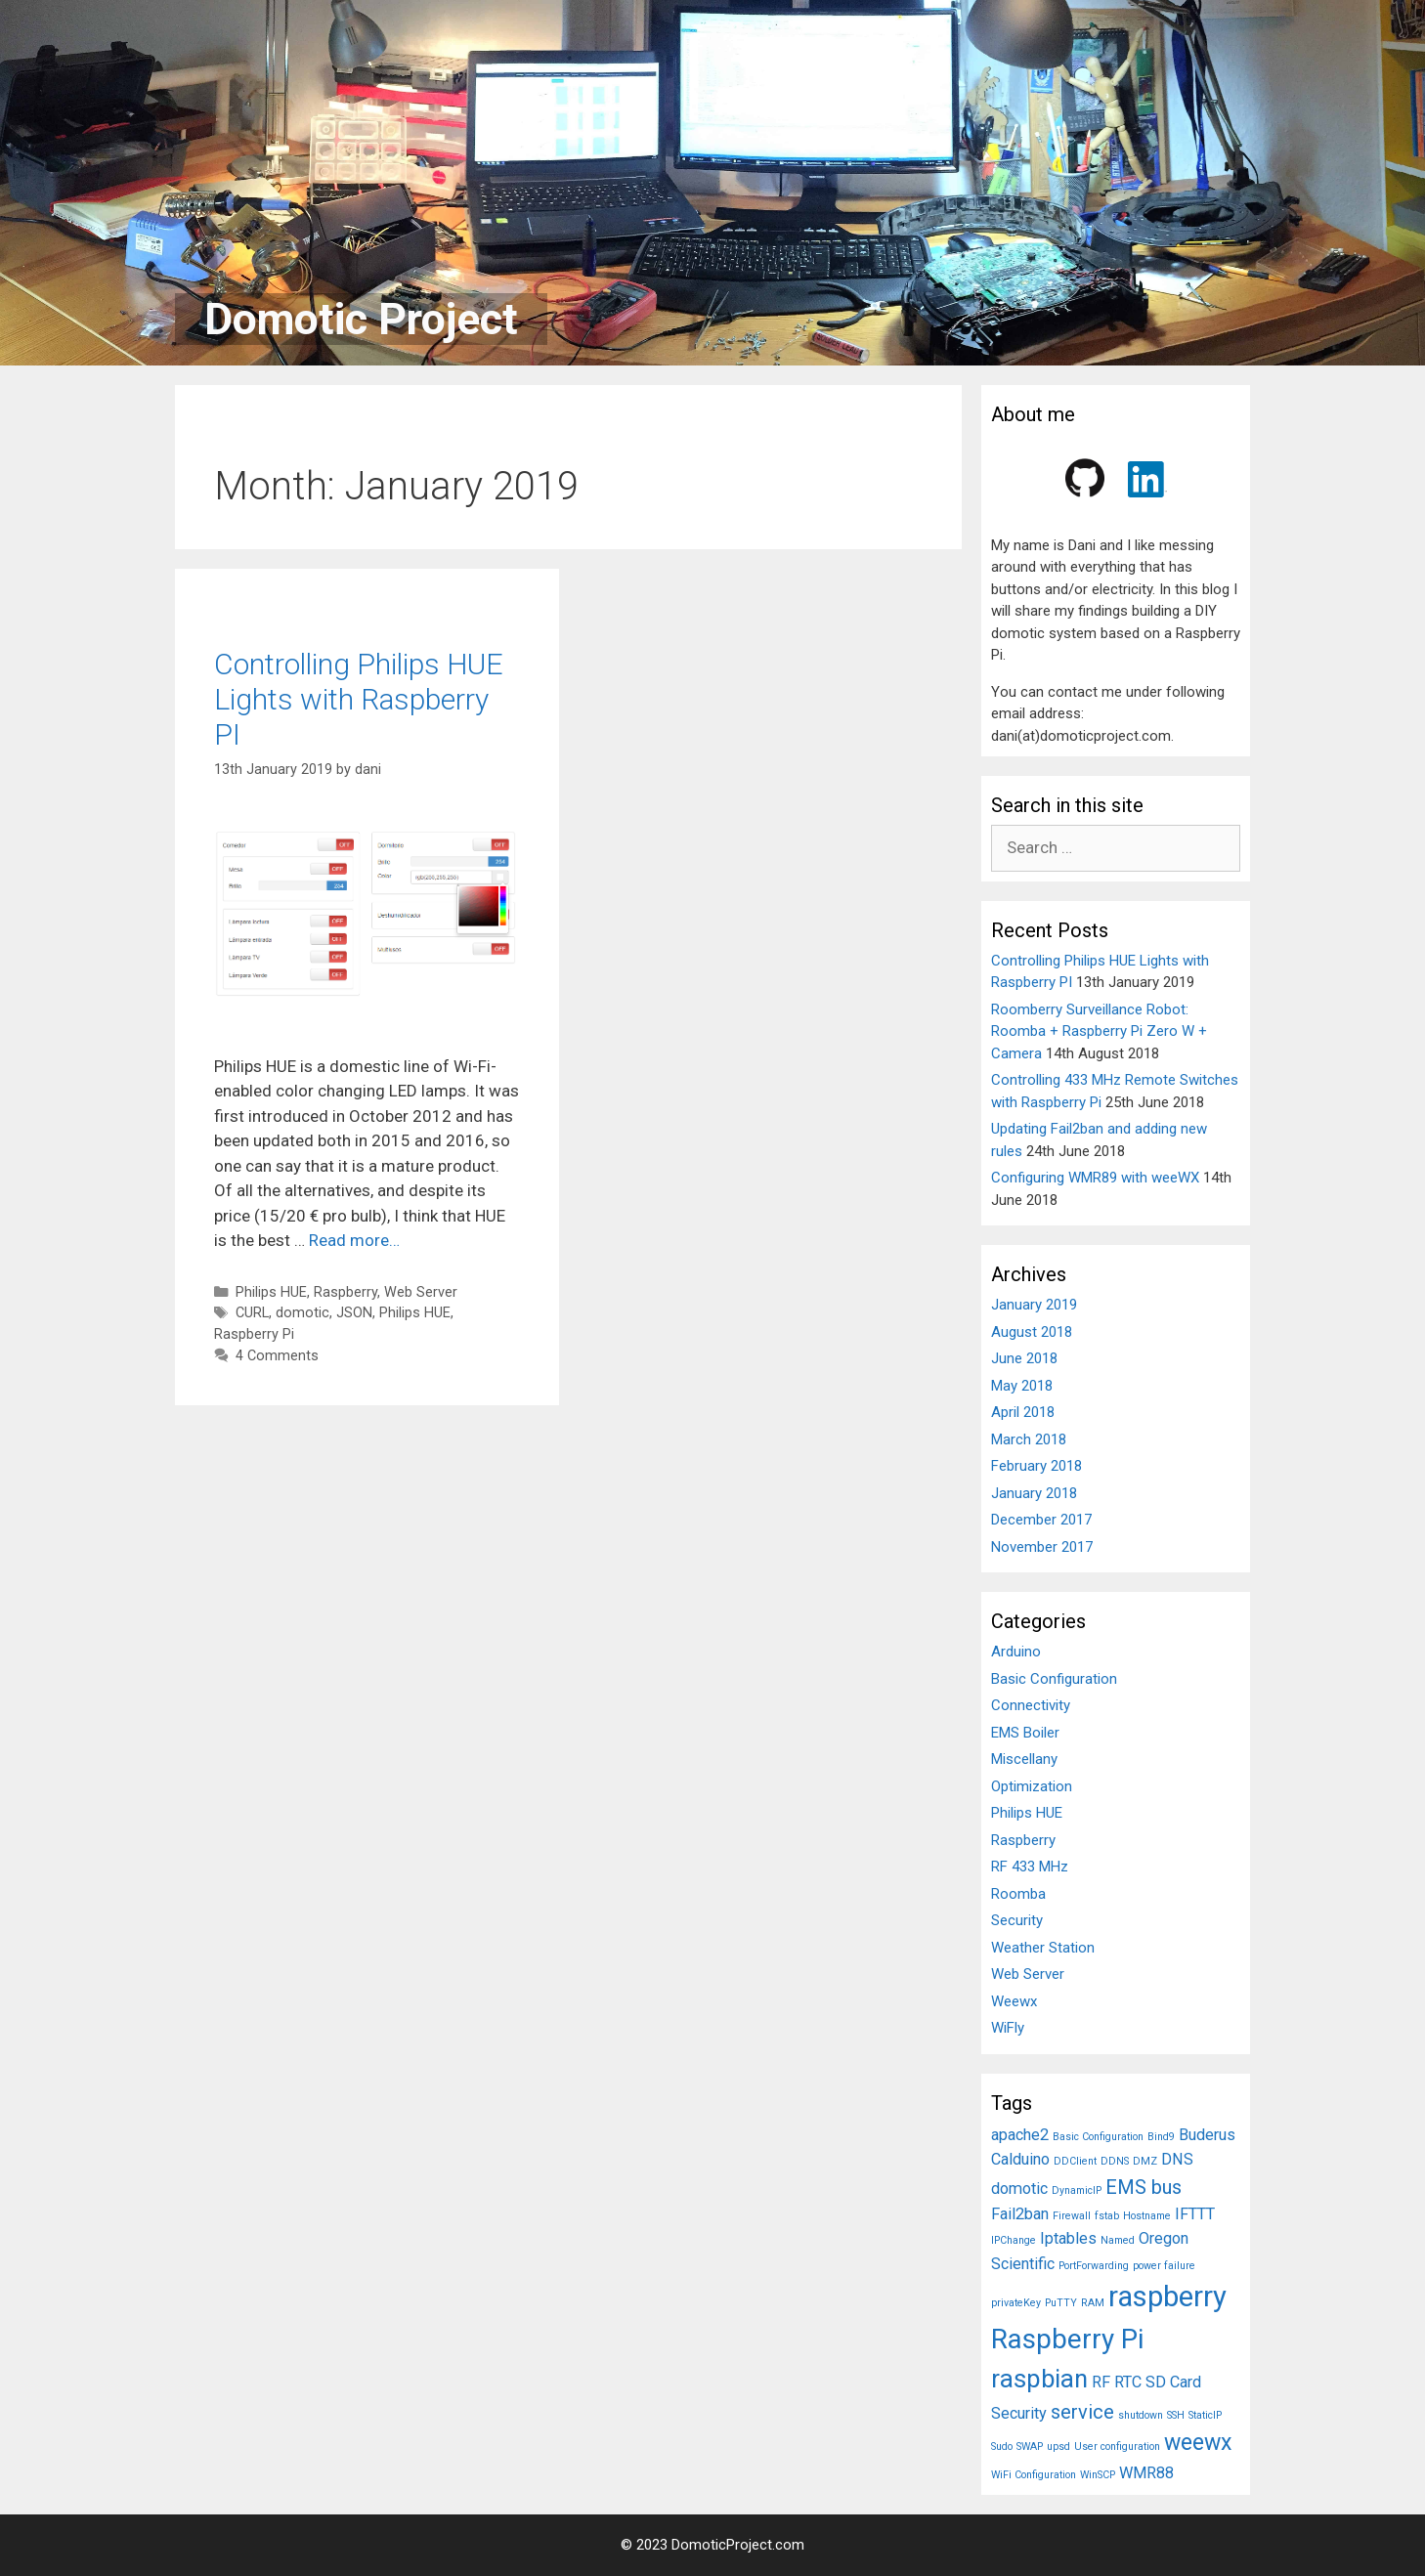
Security (1017, 1920)
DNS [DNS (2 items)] (1177, 2159)
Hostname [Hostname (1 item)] (1147, 2216)
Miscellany (1024, 1759)
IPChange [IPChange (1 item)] (1013, 2240)
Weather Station (1043, 1947)
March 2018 (1028, 1439)
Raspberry (345, 1292)
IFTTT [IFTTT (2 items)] (1195, 2214)
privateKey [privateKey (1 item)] (1016, 2303)
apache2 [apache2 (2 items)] (1020, 2134)
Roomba (1018, 1894)
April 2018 (1023, 1412)
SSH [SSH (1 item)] (1176, 2415)
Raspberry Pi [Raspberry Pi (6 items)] (1067, 2339)
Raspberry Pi (254, 1334)
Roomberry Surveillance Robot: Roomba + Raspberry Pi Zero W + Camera (1099, 1031)
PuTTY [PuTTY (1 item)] (1061, 2303)
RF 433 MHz (1029, 1866)
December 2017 (1041, 1519)
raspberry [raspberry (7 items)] (1167, 2296)
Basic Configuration (1054, 1679)
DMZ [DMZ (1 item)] (1145, 2161)
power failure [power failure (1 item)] (1164, 2265)
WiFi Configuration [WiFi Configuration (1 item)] (1033, 2475)
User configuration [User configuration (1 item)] (1117, 2446)
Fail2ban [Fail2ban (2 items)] (1020, 2214)
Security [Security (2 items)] (1019, 2413)
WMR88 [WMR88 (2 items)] (1146, 2473)
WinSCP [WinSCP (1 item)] (1097, 2475)
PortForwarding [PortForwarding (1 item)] (1093, 2265)
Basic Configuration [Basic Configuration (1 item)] (1098, 2136)
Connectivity (1030, 1705)
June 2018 (1024, 1358)
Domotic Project (361, 319)
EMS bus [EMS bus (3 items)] (1143, 2187)
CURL (252, 1313)
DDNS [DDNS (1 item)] (1115, 2161)
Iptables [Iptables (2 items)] (1068, 2238)
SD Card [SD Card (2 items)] (1173, 2382)
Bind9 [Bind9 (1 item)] (1161, 2136)
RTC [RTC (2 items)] (1128, 2382)
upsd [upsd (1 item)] (1058, 2446)
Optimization (1031, 1786)
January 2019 (1034, 1304)
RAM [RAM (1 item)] (1092, 2303)
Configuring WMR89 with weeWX (1095, 1177)
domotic (302, 1313)
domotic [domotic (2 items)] (1019, 2188)
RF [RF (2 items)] (1101, 2382)
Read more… (354, 1240)
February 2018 (1036, 1466)
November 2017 (1042, 1547)
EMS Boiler (1025, 1732)
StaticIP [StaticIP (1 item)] (1205, 2415)
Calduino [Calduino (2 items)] (1020, 2159)
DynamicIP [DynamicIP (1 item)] (1076, 2190)
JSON (354, 1313)
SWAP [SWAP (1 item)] (1029, 2446)
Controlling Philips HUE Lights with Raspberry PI (358, 699)
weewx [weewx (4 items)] (1197, 2442)
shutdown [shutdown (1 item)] (1140, 2415)
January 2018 (1034, 1493)
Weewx (1014, 2001)
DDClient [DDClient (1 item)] (1075, 2161)
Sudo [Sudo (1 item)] (1002, 2446)
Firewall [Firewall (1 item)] (1072, 2216)
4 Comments (277, 1356)
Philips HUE (271, 1292)
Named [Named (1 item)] (1118, 2240)
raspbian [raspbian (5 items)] (1039, 2378)
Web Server (420, 1292)
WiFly (1007, 2028)
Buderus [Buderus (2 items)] (1207, 2134)
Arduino (1016, 1651)
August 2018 (1031, 1332)
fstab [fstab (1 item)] (1107, 2216)
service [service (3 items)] (1082, 2412)
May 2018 (1022, 1386)
